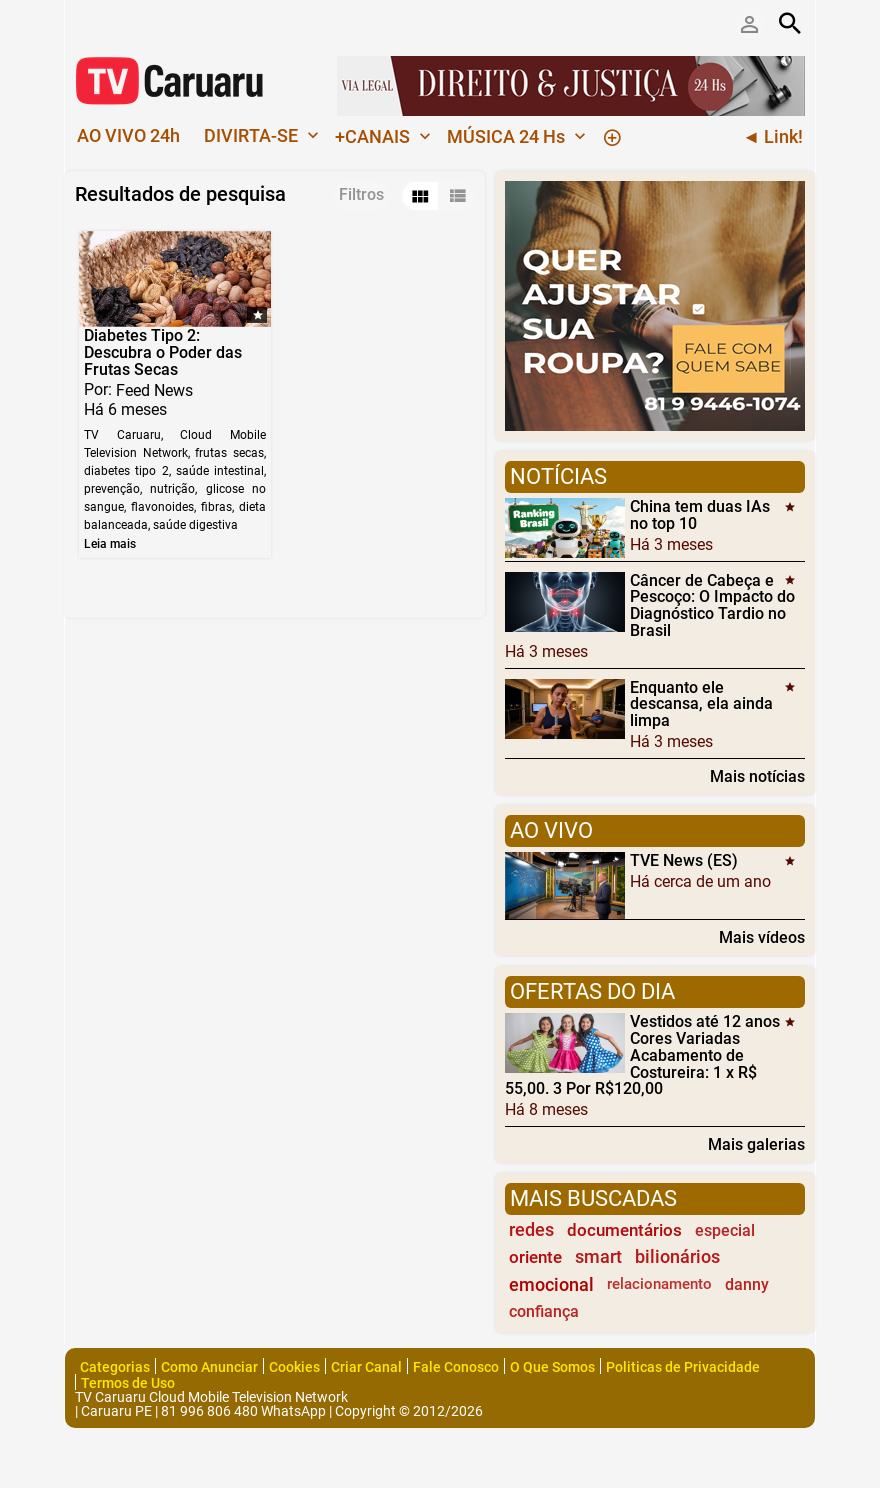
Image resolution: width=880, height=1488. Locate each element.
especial (725, 1230)
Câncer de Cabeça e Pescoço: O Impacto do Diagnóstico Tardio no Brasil (712, 604)
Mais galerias (756, 1144)
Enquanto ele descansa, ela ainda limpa (701, 703)
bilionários (677, 1257)
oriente (535, 1257)
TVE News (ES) (684, 860)
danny (747, 1284)
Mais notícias (757, 776)
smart (598, 1257)
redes (531, 1230)
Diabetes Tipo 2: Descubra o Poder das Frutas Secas (163, 352)
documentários (624, 1230)
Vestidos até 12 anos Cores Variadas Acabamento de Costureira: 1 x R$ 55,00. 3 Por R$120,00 (642, 1055)
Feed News (154, 390)
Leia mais (110, 544)
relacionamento (659, 1284)
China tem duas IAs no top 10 (700, 515)
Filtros (361, 194)
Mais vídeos (762, 937)
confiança (544, 1311)
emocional (551, 1284)
